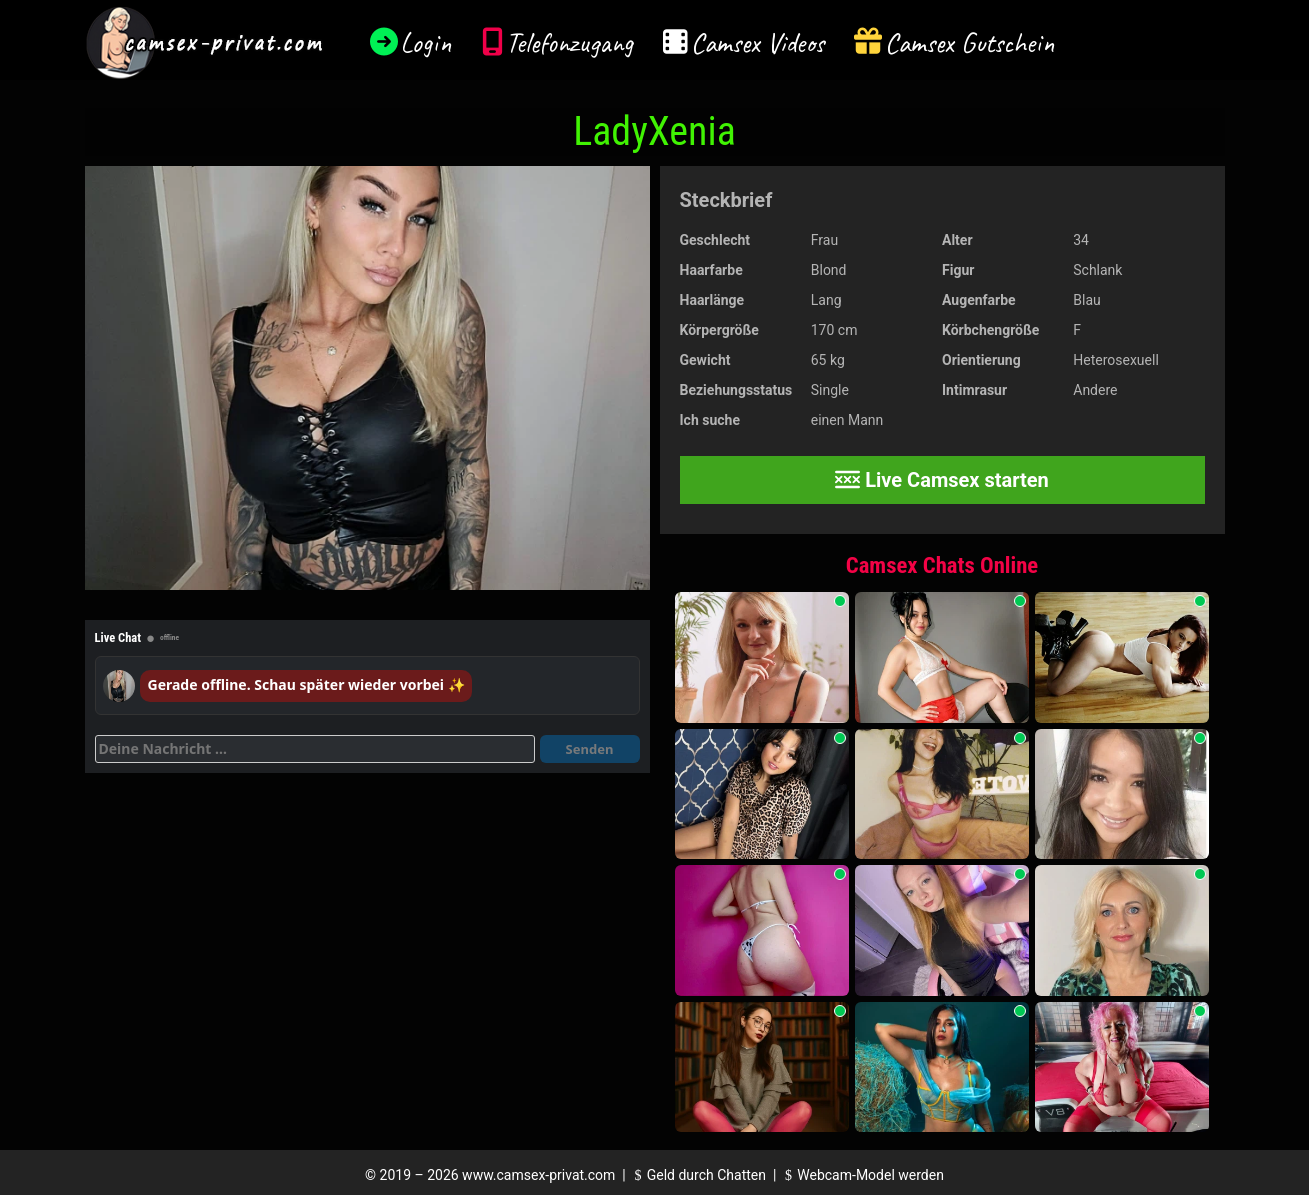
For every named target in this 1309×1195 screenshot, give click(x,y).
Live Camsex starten (942, 480)
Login (426, 42)
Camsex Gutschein (970, 42)
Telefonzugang (569, 42)
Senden (590, 749)
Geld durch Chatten (697, 1175)
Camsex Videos (757, 42)
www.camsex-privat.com (538, 1175)
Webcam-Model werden (862, 1175)
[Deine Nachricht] (315, 749)
